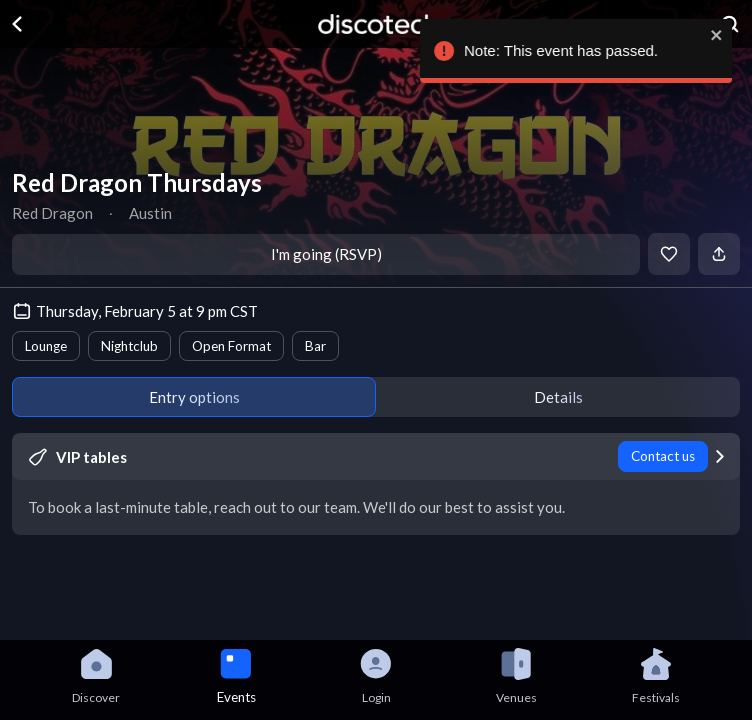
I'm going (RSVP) (326, 254)
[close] (714, 35)
